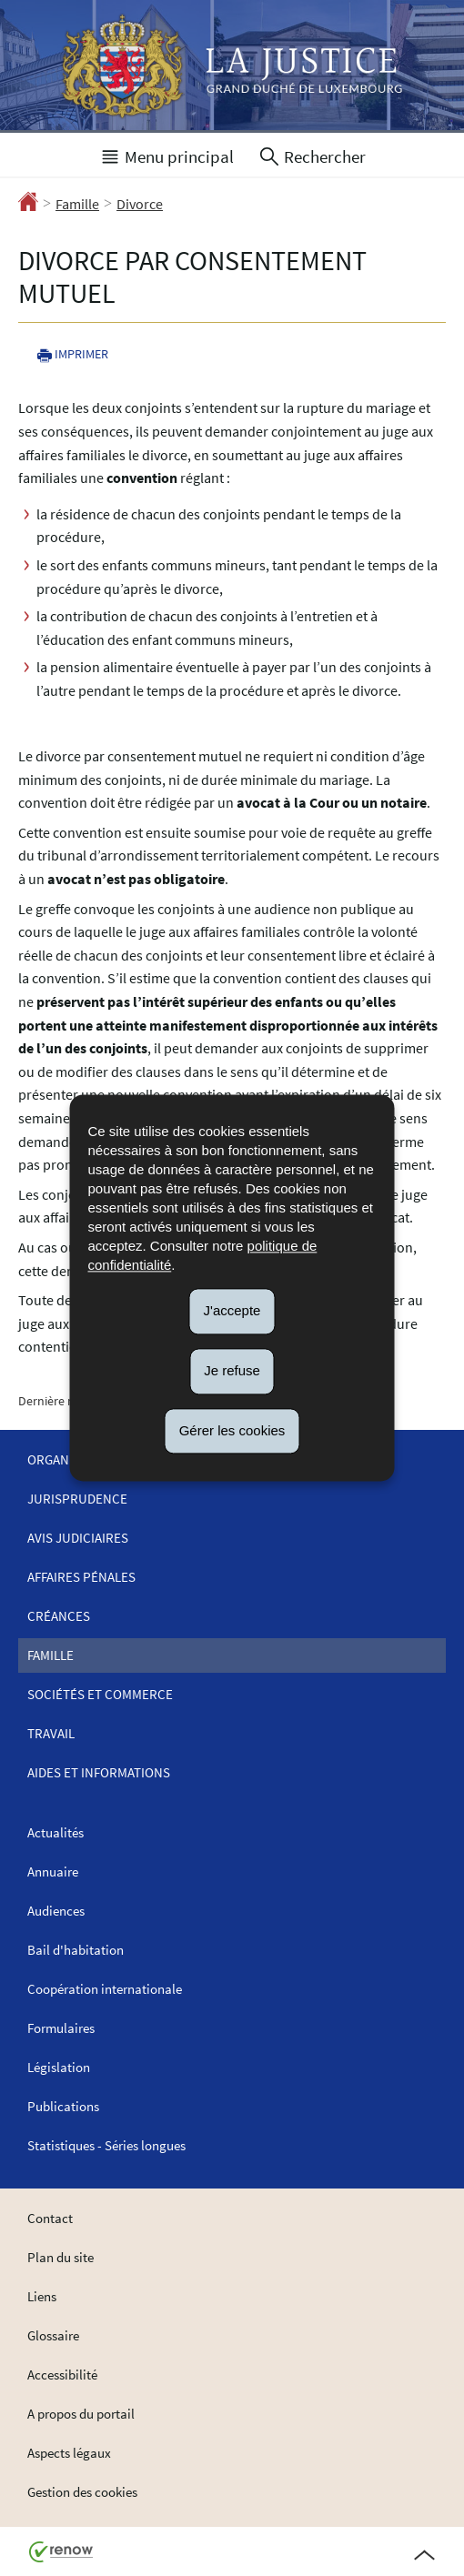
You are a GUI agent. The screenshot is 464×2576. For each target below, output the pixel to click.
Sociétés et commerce (100, 1694)
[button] (166, 154)
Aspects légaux (69, 2452)
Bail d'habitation (75, 1949)
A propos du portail (81, 2413)
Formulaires (61, 2028)
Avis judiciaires (77, 1537)
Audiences (56, 1910)
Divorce (139, 204)
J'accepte (232, 1310)
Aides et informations (98, 1772)
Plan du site (60, 2257)
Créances (58, 1616)
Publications (63, 2106)
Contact (50, 2218)
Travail (51, 1733)
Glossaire (53, 2335)
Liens (41, 2296)
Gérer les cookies (232, 1430)
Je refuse (232, 1370)
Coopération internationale (104, 1988)
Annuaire (52, 1871)
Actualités (55, 1832)
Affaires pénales (81, 1576)
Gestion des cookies (82, 2492)
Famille (77, 204)
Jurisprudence (77, 1498)
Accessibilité (62, 2374)
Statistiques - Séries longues (106, 2145)
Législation (58, 2067)
